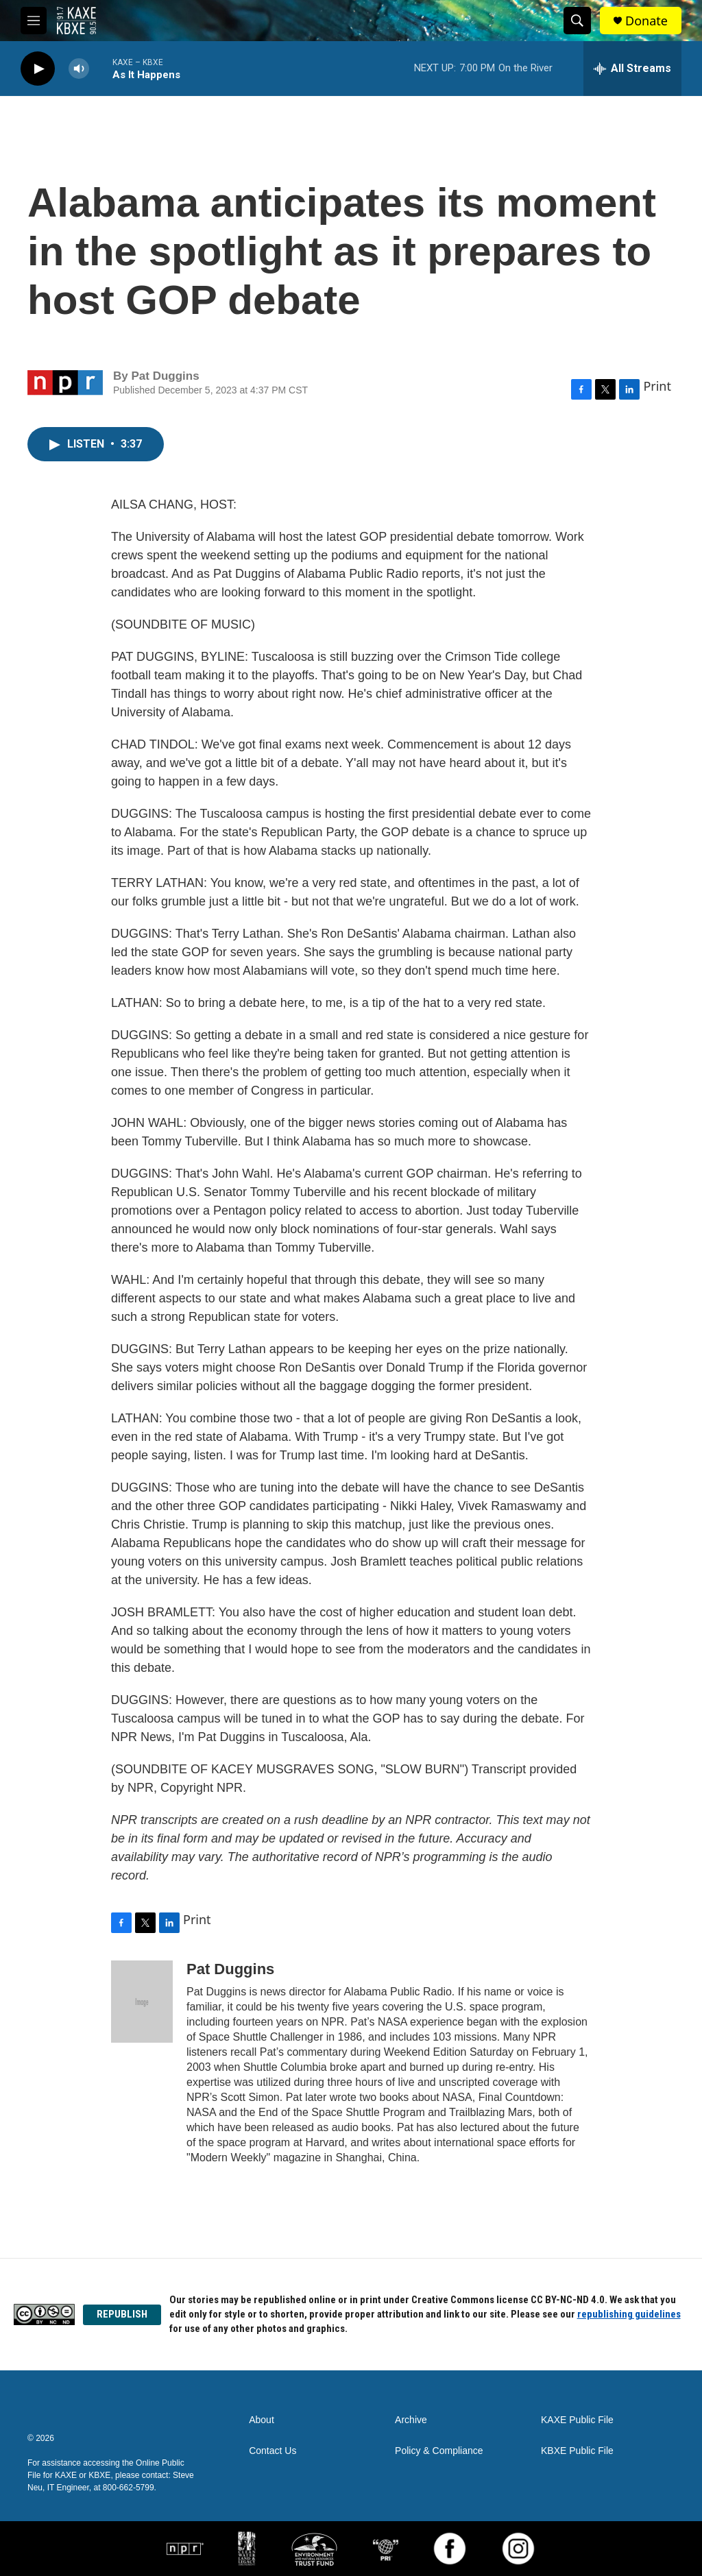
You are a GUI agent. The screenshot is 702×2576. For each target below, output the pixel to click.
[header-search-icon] (577, 20)
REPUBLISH (122, 2314)
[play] (38, 69)
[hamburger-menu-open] (34, 20)
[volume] (78, 68)
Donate (646, 21)
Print (657, 386)
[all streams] (632, 68)
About (261, 2420)
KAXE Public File (577, 2420)
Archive (411, 2420)
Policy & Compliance (439, 2451)
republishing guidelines (629, 2314)
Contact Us (272, 2451)
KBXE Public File (577, 2451)
